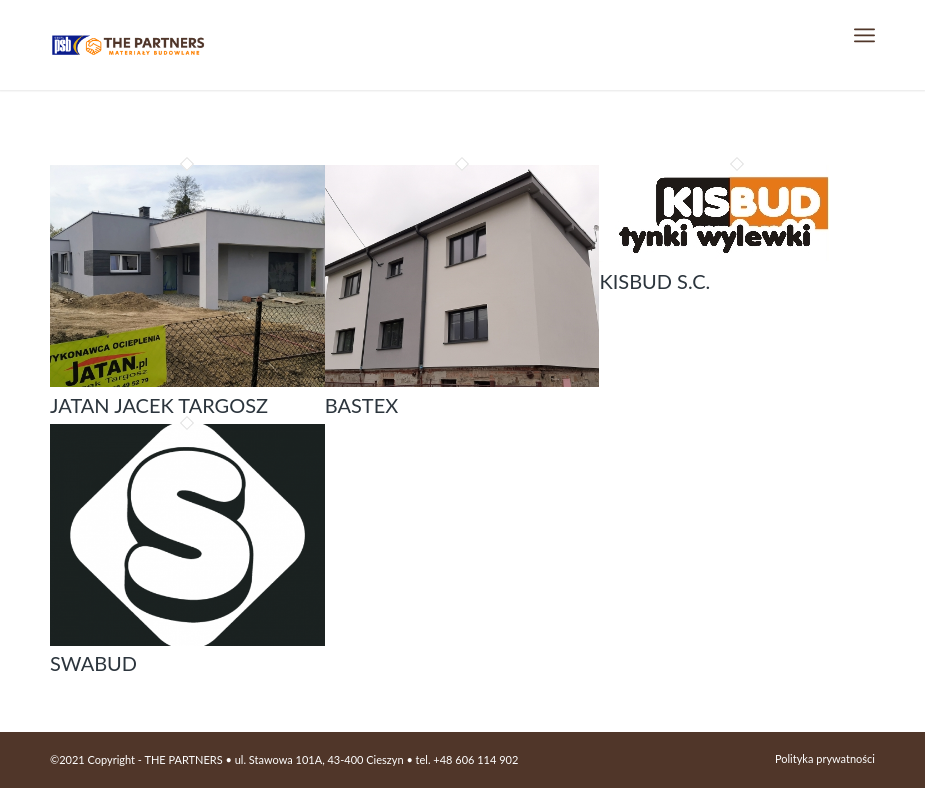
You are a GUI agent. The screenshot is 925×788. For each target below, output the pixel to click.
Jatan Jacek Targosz (159, 405)
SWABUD (93, 663)
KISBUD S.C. (654, 281)
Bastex (361, 405)
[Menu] (864, 35)
